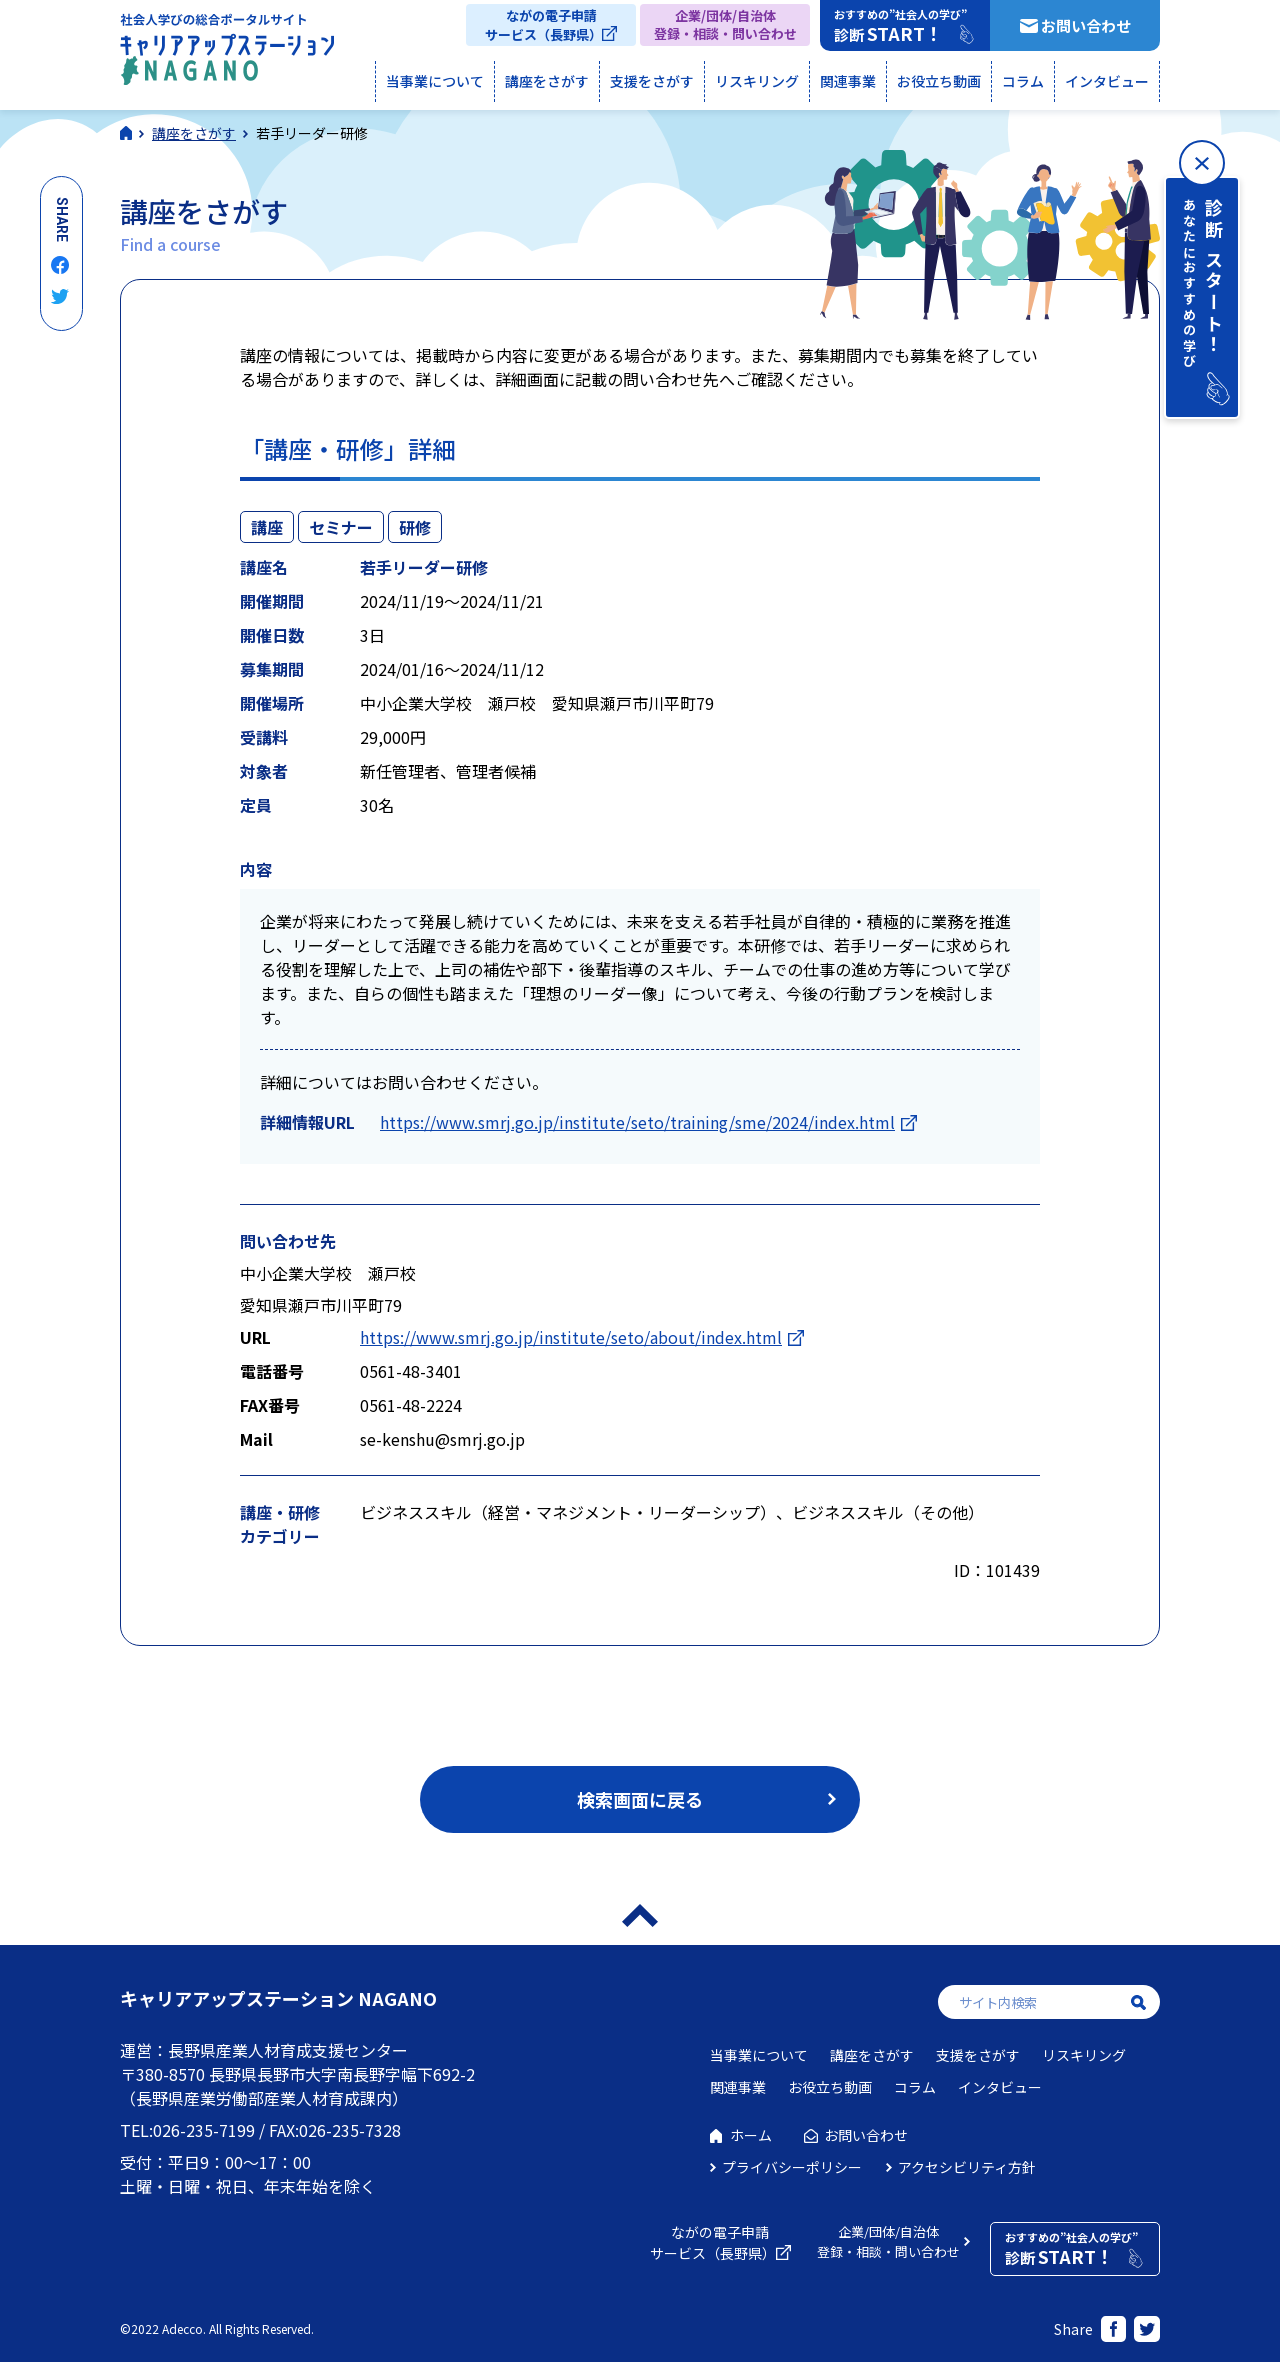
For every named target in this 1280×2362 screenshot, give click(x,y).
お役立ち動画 (939, 81)
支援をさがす (652, 81)
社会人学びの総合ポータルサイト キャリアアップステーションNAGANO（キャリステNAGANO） (227, 54)
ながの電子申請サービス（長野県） (543, 25)
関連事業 (848, 81)
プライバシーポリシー (792, 2167)
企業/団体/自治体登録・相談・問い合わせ (725, 24)
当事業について (435, 81)
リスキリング (757, 81)
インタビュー (1107, 81)
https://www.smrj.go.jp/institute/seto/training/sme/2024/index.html (637, 1122)
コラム (1023, 81)
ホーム (751, 2135)
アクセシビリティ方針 (967, 2167)
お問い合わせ (1086, 25)
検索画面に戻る (640, 1799)
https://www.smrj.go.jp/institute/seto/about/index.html (571, 1337)
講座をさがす (547, 81)
